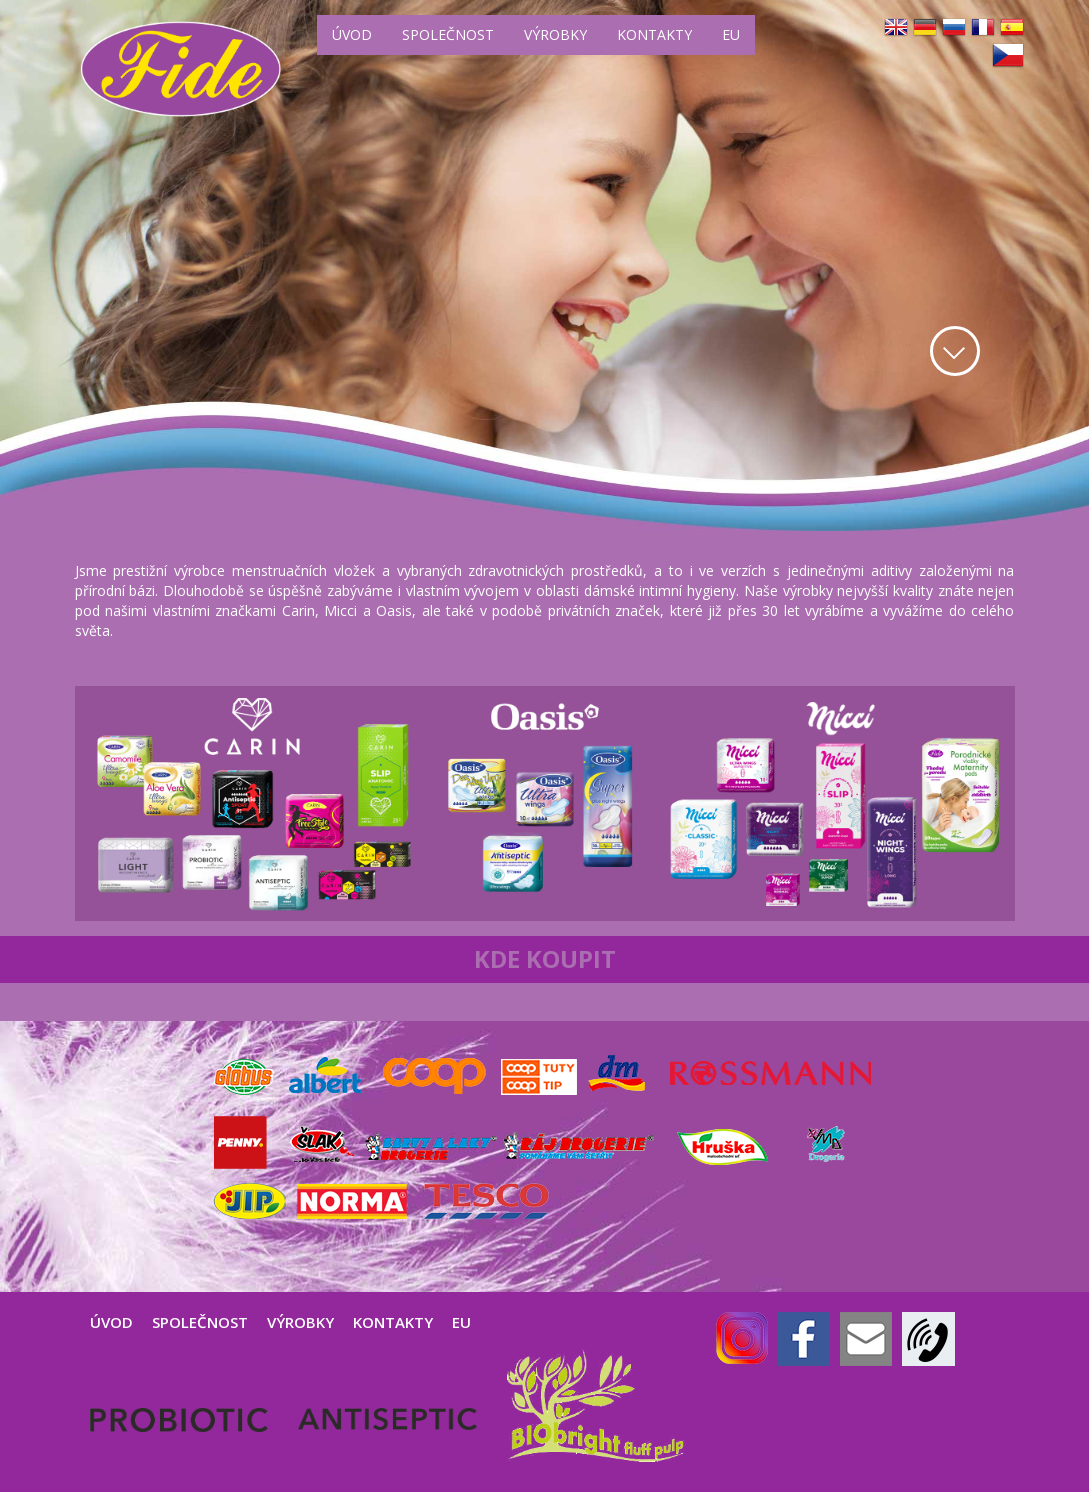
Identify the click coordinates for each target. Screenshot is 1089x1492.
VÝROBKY (555, 34)
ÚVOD (352, 34)
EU (731, 34)
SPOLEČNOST (448, 34)
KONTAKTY (654, 34)
